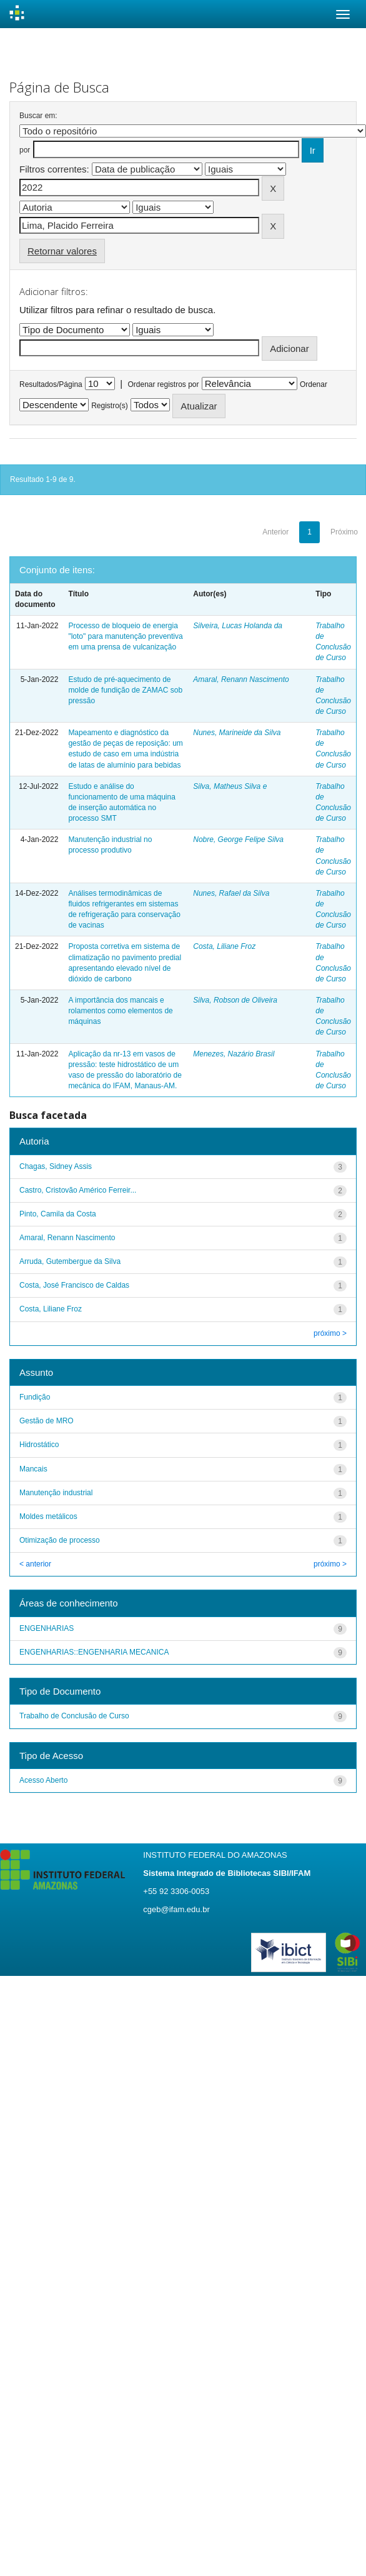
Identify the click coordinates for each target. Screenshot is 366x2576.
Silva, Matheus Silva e (230, 786)
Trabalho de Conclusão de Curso (74, 1715)
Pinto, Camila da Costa (57, 1214)
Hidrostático (39, 1444)
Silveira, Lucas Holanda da (237, 625)
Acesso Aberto (43, 1780)
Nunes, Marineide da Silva (236, 732)
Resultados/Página (50, 384)
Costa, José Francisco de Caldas (74, 1285)
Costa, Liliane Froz (224, 946)
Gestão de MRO (46, 1420)
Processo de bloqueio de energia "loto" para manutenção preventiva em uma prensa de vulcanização (125, 636)
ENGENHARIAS (46, 1628)
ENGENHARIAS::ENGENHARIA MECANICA (94, 1652)
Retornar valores (62, 251)
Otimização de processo (59, 1540)
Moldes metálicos (48, 1516)
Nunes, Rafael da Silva (231, 893)
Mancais (33, 1469)
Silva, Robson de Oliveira (235, 1000)
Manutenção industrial (55, 1492)
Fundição (34, 1397)
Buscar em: (38, 115)
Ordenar (313, 384)
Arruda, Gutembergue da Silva (70, 1261)
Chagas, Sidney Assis (55, 1166)
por (24, 150)
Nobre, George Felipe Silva (238, 839)
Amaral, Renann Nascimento (241, 679)
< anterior (35, 1564)
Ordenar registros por (163, 384)
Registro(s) (109, 405)
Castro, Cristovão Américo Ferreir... (77, 1190)
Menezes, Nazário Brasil (233, 1054)
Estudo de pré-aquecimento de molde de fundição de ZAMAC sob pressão (125, 690)
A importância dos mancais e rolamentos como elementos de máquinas (120, 1011)
